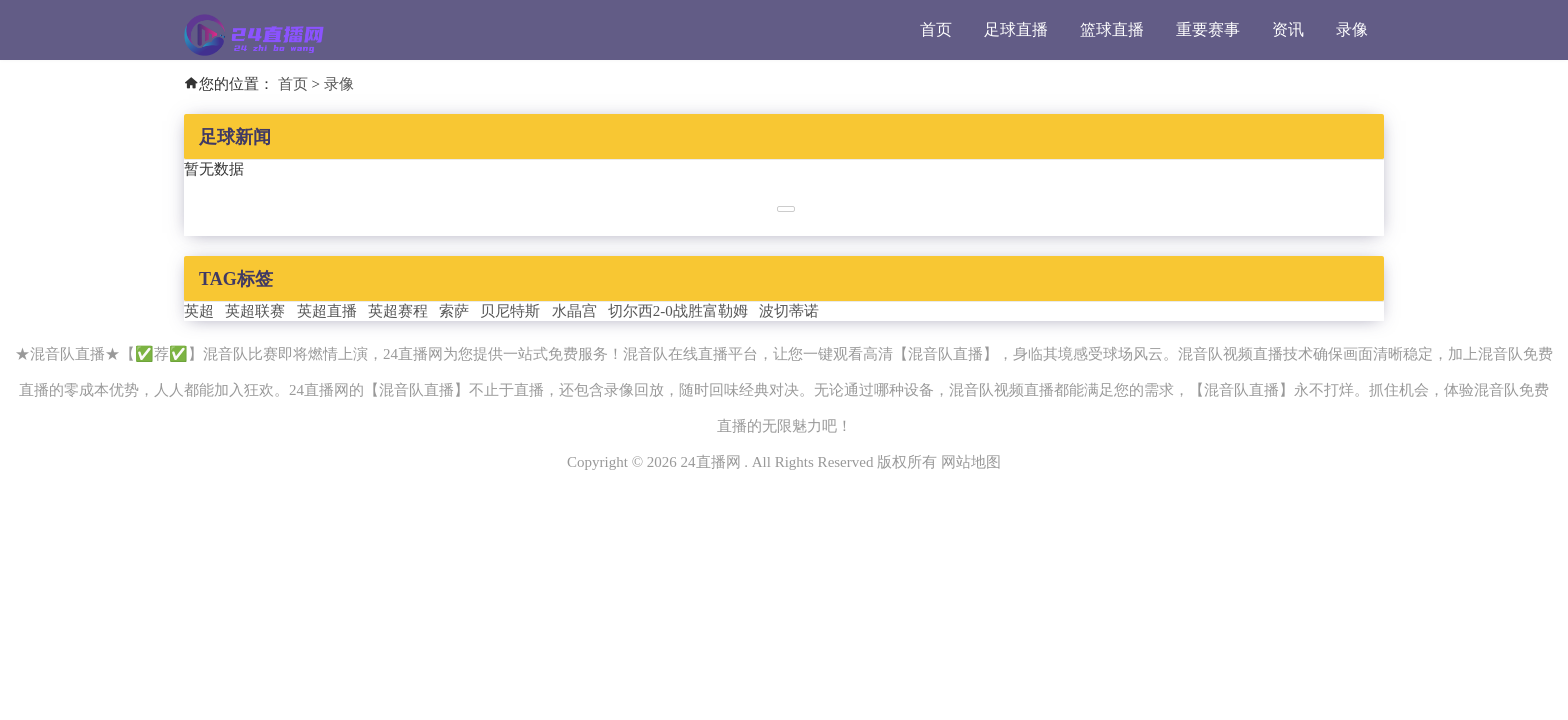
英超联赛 (255, 311)
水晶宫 (574, 311)
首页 (936, 29)
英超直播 (327, 311)
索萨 (454, 311)
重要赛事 (1208, 29)
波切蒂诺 (789, 311)
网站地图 (971, 462)
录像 (1352, 29)
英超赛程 (398, 311)
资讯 (1288, 29)
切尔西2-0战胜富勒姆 (678, 311)
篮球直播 (1112, 29)
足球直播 (1016, 29)
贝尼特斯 (510, 311)
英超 (199, 311)
